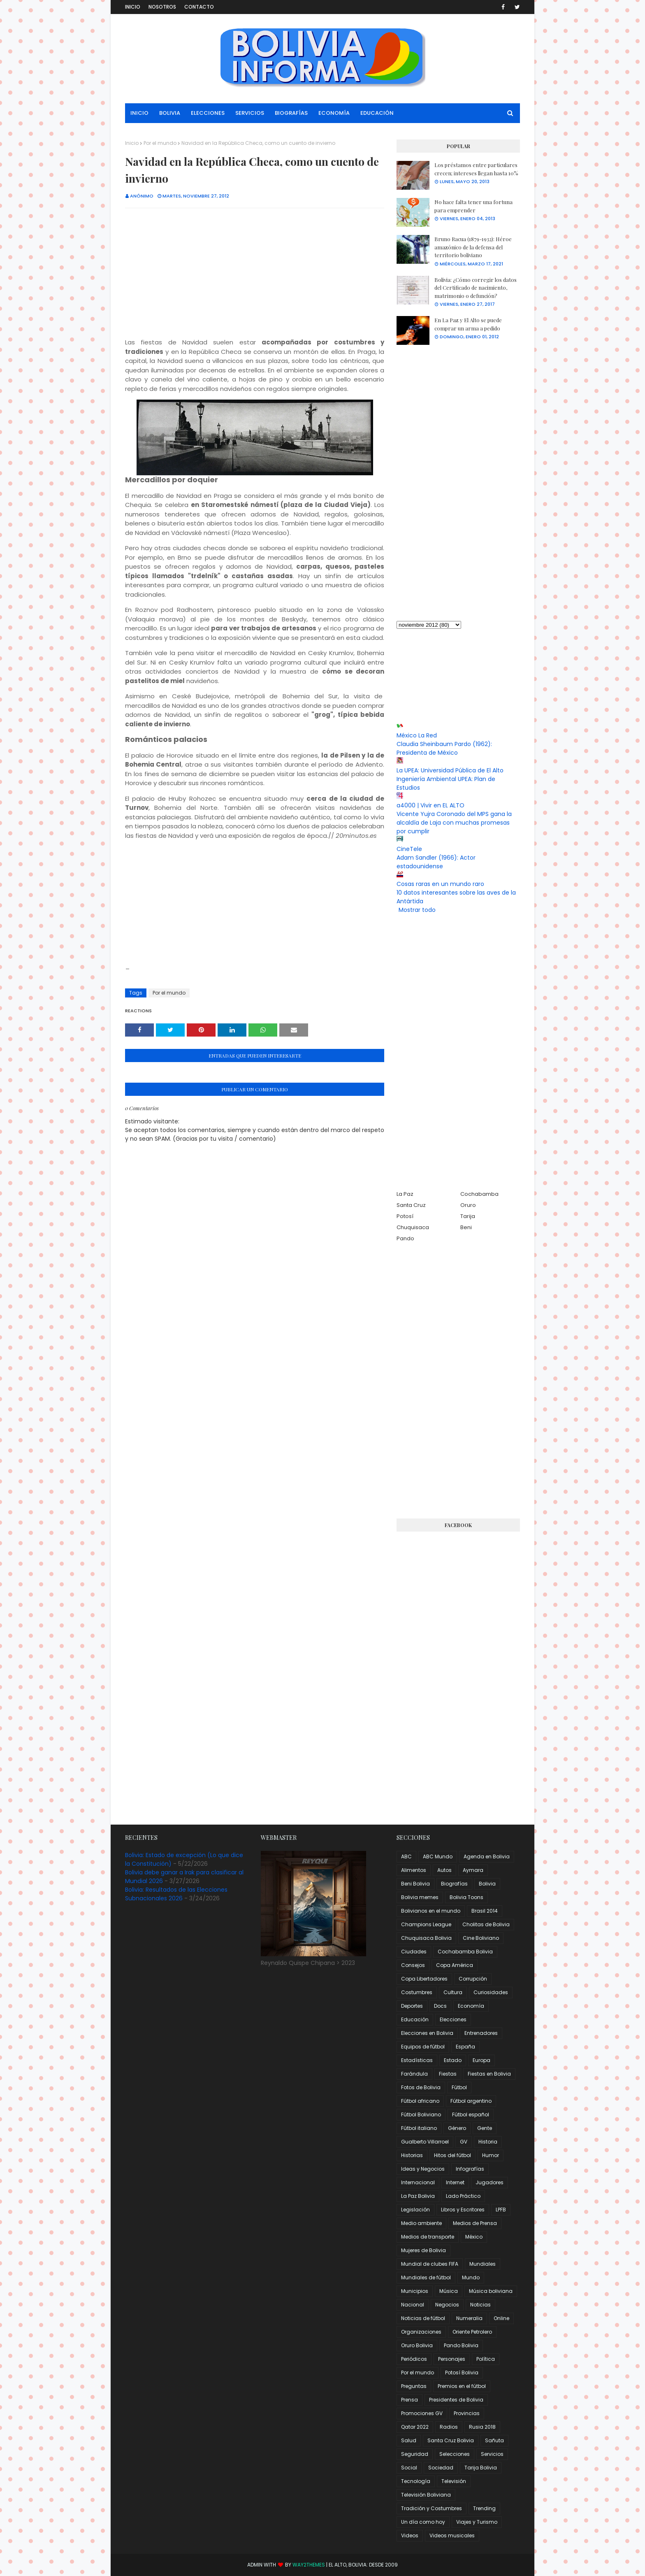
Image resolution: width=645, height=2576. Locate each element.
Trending (484, 2508)
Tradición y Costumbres (431, 2508)
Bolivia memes (420, 1897)
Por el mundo (160, 142)
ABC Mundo (437, 1856)
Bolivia (487, 1883)
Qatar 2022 (415, 2426)
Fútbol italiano (419, 2128)
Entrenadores (481, 2033)
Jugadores (489, 2182)
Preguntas (414, 2386)
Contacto (199, 6)
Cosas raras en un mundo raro (440, 884)
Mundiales (482, 2263)
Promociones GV (422, 2413)
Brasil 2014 (484, 1910)
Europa (481, 2060)
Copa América (454, 1965)
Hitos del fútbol (452, 2155)
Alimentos (413, 1870)
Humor (490, 2155)
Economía (471, 2005)
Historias (412, 2155)
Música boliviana (491, 2291)
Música (448, 2291)
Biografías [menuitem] (291, 113)
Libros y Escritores (463, 2209)
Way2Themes (308, 2564)
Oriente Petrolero (472, 2331)
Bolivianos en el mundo (430, 1910)
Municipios (414, 2291)
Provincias (467, 2413)
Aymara (473, 1870)
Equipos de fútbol (423, 2046)
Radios (449, 2426)
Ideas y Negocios (423, 2168)
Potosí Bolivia (461, 2372)
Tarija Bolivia (480, 2467)
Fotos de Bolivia (421, 2087)
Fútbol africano (420, 2100)
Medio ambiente (421, 2223)
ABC (406, 1856)
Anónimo (141, 196)
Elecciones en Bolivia (427, 2033)
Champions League (426, 1924)
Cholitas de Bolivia (486, 1924)
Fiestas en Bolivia (489, 2073)
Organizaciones (421, 2331)
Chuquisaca (413, 1227)
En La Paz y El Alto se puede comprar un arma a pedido (468, 324)
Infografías (470, 2168)
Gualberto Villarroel (425, 2141)
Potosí (405, 1216)
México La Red (417, 735)
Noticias (480, 2304)
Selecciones (454, 2453)
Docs (440, 2005)
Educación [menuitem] (377, 113)
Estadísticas (417, 2060)
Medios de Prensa (475, 2223)
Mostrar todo (417, 910)
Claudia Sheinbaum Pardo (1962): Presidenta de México (444, 748)
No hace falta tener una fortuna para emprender (473, 206)
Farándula (414, 2073)
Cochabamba (479, 1194)
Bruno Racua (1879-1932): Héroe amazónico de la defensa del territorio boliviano (473, 246)
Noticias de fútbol (423, 2318)
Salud (408, 2440)
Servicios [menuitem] (249, 113)
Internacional (418, 2182)
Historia (487, 2141)
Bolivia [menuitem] (169, 113)
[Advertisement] (254, 274)
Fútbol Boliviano (421, 2114)
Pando (405, 1238)
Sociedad (440, 2467)
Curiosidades (490, 1992)
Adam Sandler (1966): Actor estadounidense (436, 861)
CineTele (409, 849)
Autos (444, 1870)
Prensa (409, 2399)
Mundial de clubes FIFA (429, 2263)
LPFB (501, 2209)
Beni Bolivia (415, 1883)
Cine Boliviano (481, 1937)
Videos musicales (452, 2535)
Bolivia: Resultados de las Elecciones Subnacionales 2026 (176, 1894)
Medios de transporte (427, 2236)
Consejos (413, 1965)
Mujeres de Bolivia (423, 2250)
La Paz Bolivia (418, 2195)
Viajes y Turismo (476, 2521)
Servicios (492, 2453)
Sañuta (494, 2440)
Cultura (452, 1992)
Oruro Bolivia (417, 2345)
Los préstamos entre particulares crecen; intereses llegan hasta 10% (476, 169)
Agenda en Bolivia (487, 1856)
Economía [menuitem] (334, 113)
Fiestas (448, 2073)
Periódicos (414, 2358)
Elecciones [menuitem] (208, 113)
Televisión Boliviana (426, 2494)
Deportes (412, 2005)
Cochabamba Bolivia (465, 1951)
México (474, 2236)
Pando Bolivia (461, 2345)
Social (409, 2467)
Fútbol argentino (471, 2100)
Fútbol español (470, 2114)
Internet (455, 2182)
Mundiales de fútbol (426, 2277)
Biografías (454, 1883)
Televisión (453, 2481)
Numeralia (469, 2318)
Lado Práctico (463, 2195)
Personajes (451, 2358)
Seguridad (414, 2453)
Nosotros (162, 6)
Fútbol (459, 2087)
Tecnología (415, 2481)
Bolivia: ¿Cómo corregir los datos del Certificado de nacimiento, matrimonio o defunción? (475, 287)
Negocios (447, 2304)
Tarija (467, 1216)
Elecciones (453, 2019)
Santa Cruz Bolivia (450, 2440)
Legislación (415, 2209)
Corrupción (473, 1978)
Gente (484, 2128)
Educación (415, 2019)
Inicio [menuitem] (139, 113)
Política (485, 2358)
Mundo (471, 2277)
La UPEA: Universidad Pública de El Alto (450, 770)
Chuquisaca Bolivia (426, 1937)
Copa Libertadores (424, 1978)
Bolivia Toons (466, 1897)
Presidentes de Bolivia (456, 2399)
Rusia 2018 (482, 2426)
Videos (409, 2535)
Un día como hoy (423, 2521)
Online (501, 2318)
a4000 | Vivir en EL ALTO (430, 805)
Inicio (132, 6)
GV (463, 2141)
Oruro (468, 1205)
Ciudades (414, 1951)
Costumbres (416, 1992)
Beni (466, 1227)
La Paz (405, 1194)
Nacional (412, 2304)
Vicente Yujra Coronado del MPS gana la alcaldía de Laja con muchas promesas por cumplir (454, 822)
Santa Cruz (411, 1205)
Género (457, 2128)
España (465, 2046)
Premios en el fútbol (462, 2386)
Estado (453, 2060)
